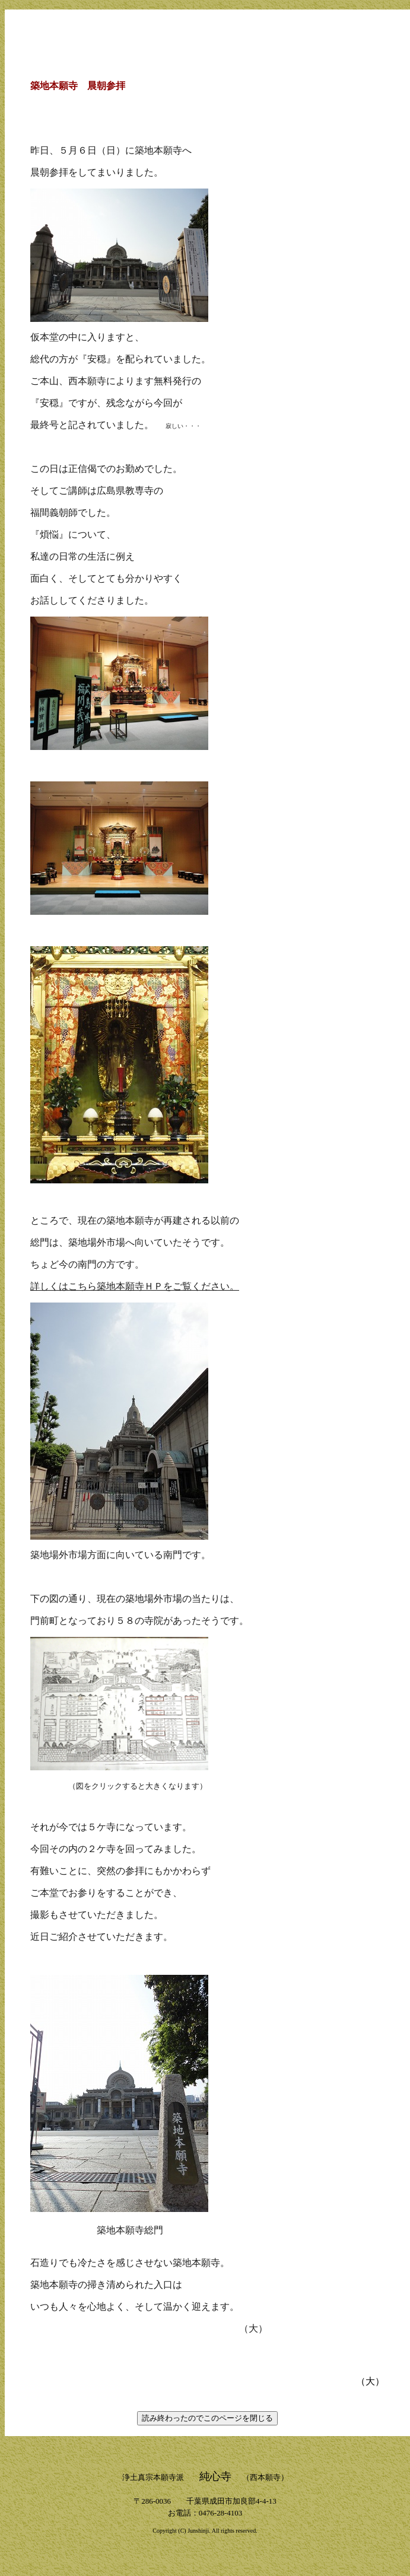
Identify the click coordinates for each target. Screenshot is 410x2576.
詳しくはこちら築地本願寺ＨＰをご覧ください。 (134, 1286)
